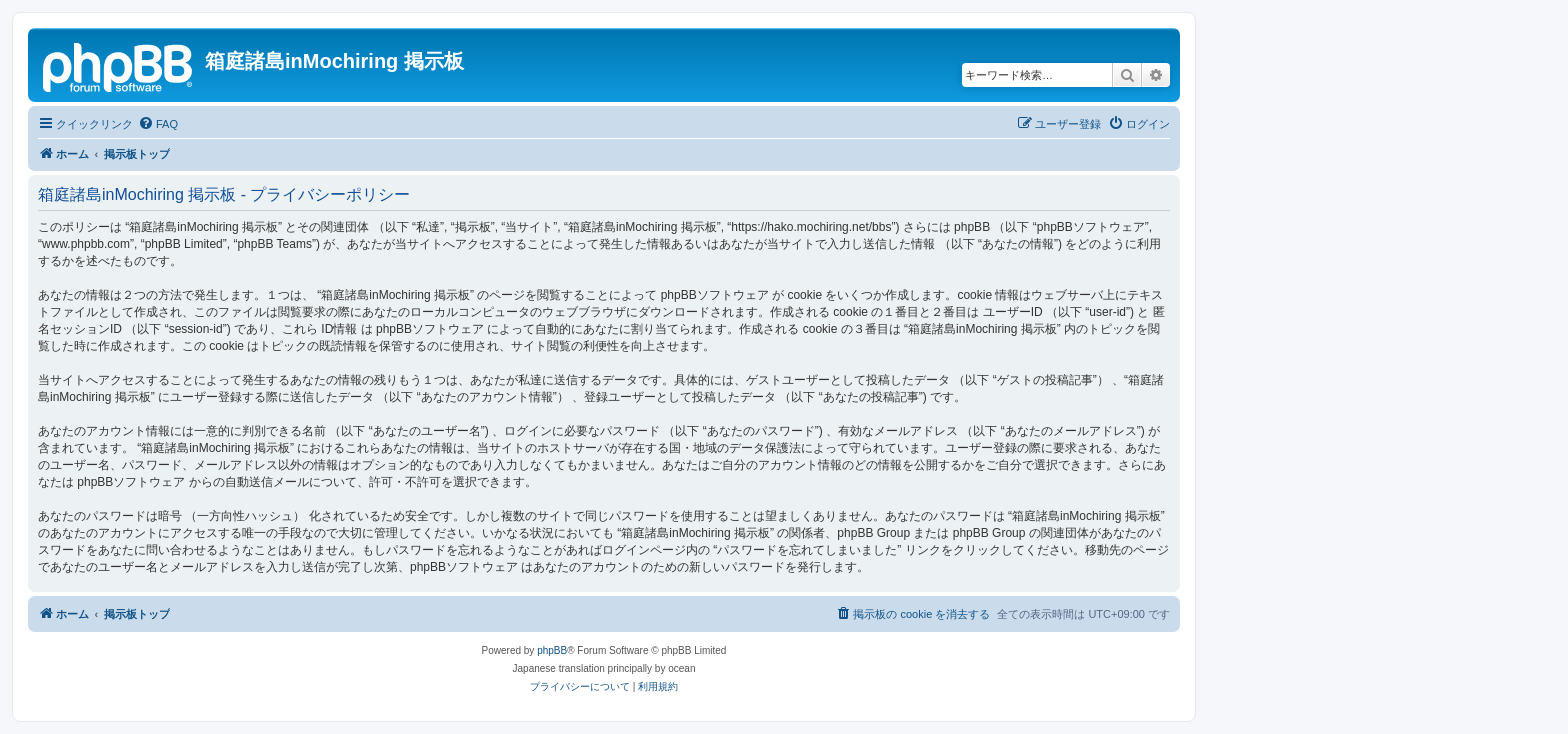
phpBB (552, 650)
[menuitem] (158, 124)
